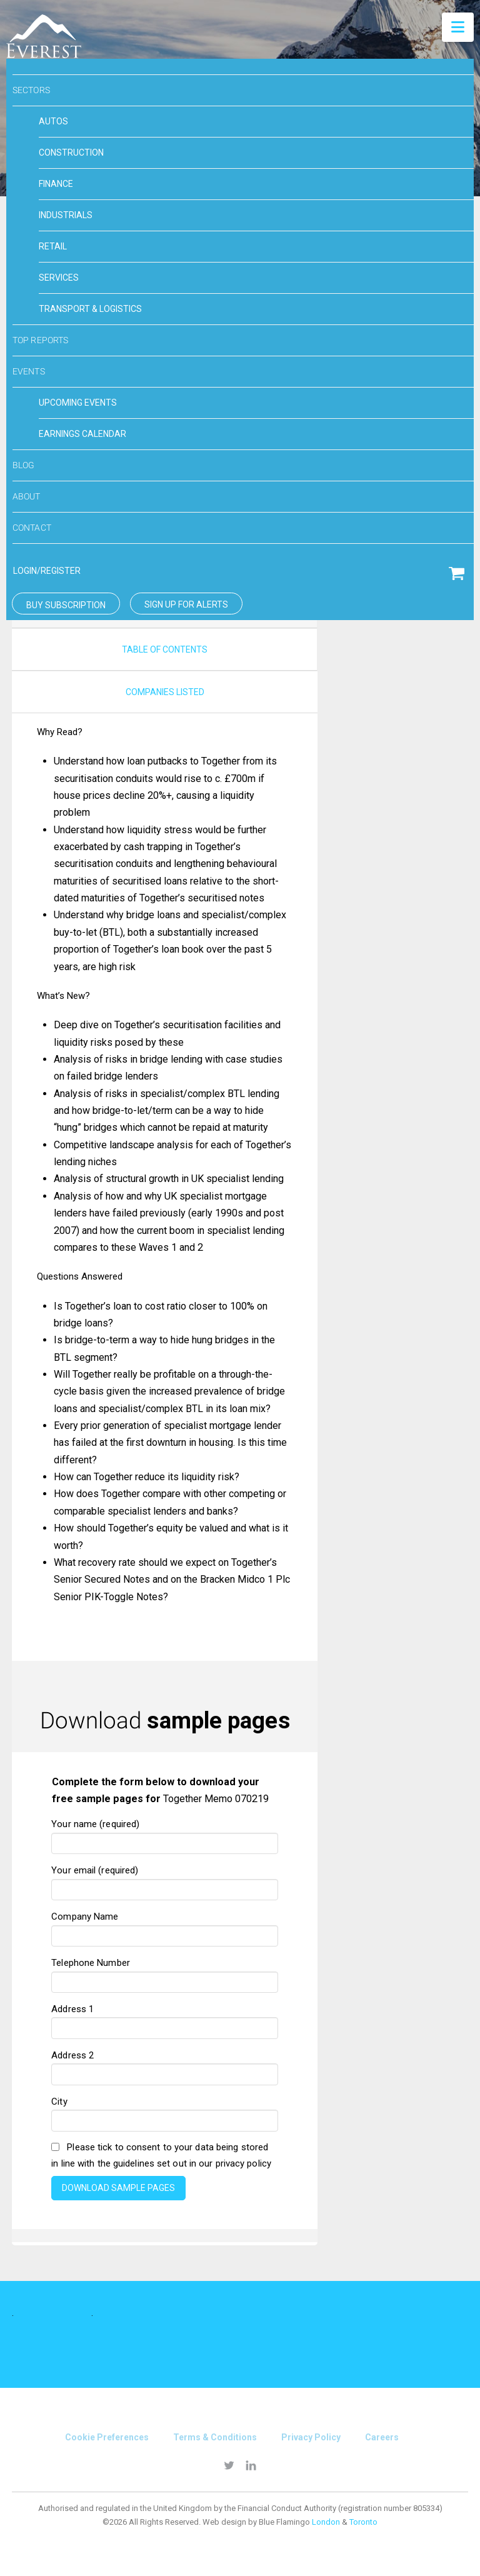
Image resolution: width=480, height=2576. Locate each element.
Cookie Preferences (107, 2437)
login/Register (47, 571)
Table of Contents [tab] (165, 649)
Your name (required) (164, 1834)
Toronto (363, 2522)
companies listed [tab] (165, 692)
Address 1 (164, 2019)
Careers (382, 2437)
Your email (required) (164, 1881)
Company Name (164, 1927)
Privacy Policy (311, 2437)
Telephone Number (164, 1973)
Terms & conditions (215, 2437)
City (164, 2112)
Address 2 (164, 2066)
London (326, 2522)
